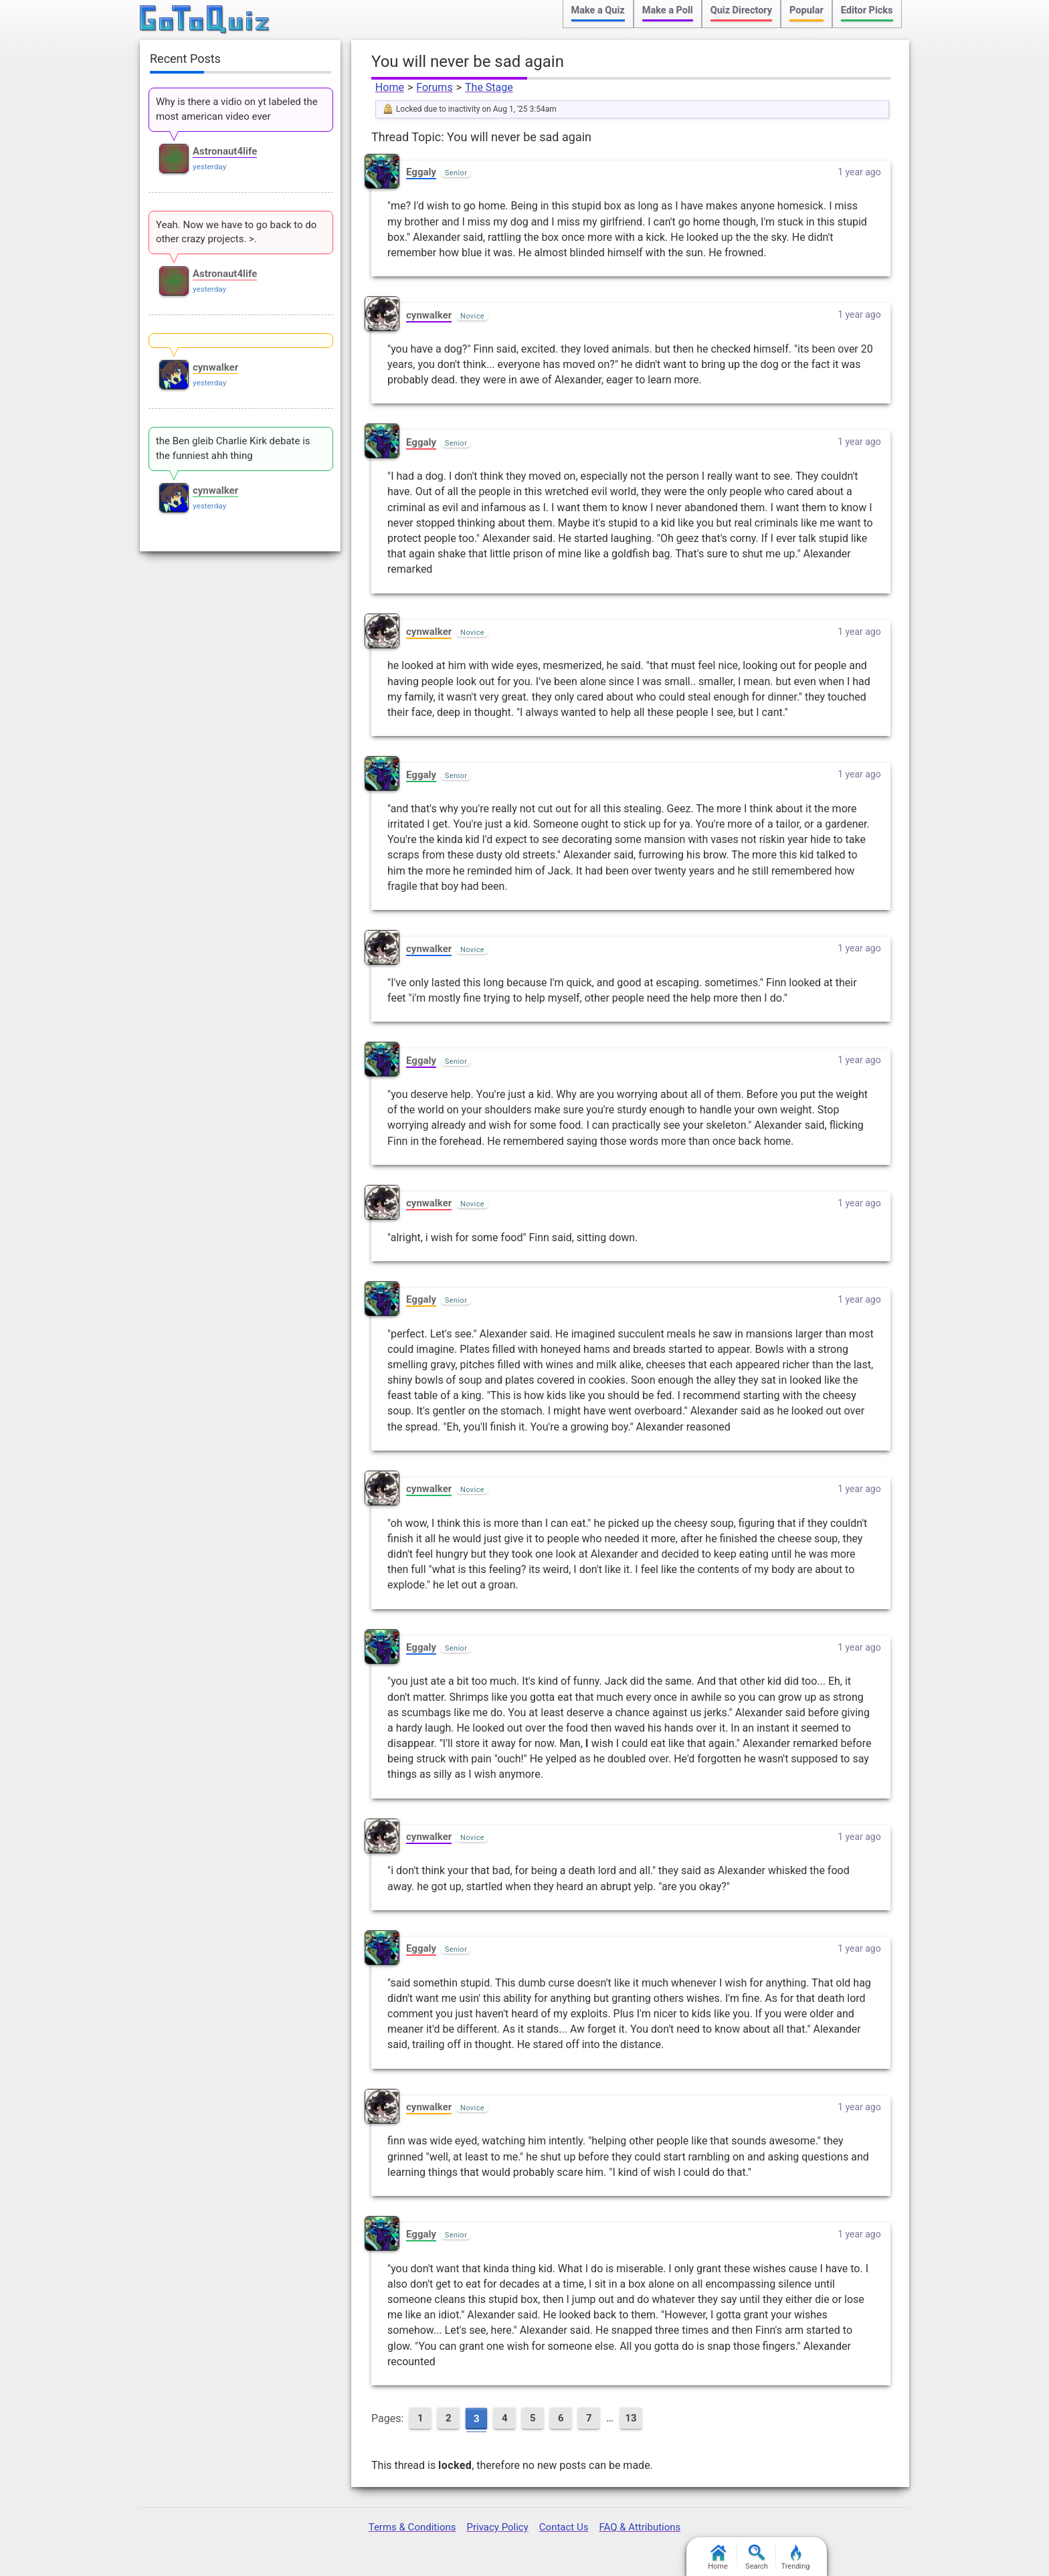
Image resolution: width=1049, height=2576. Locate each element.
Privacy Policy (497, 2527)
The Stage (489, 87)
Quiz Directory (741, 10)
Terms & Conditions (412, 2527)
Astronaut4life (225, 151)
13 (630, 2418)
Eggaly (421, 172)
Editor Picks (867, 10)
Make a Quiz (598, 10)
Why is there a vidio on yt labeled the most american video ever (237, 109)
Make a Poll (667, 10)
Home (389, 87)
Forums (434, 87)
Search (756, 2558)
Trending (795, 2558)
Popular (806, 10)
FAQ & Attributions (639, 2527)
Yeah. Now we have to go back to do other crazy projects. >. (236, 232)
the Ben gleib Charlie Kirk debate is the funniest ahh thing (233, 448)
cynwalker (429, 315)
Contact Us (564, 2527)
